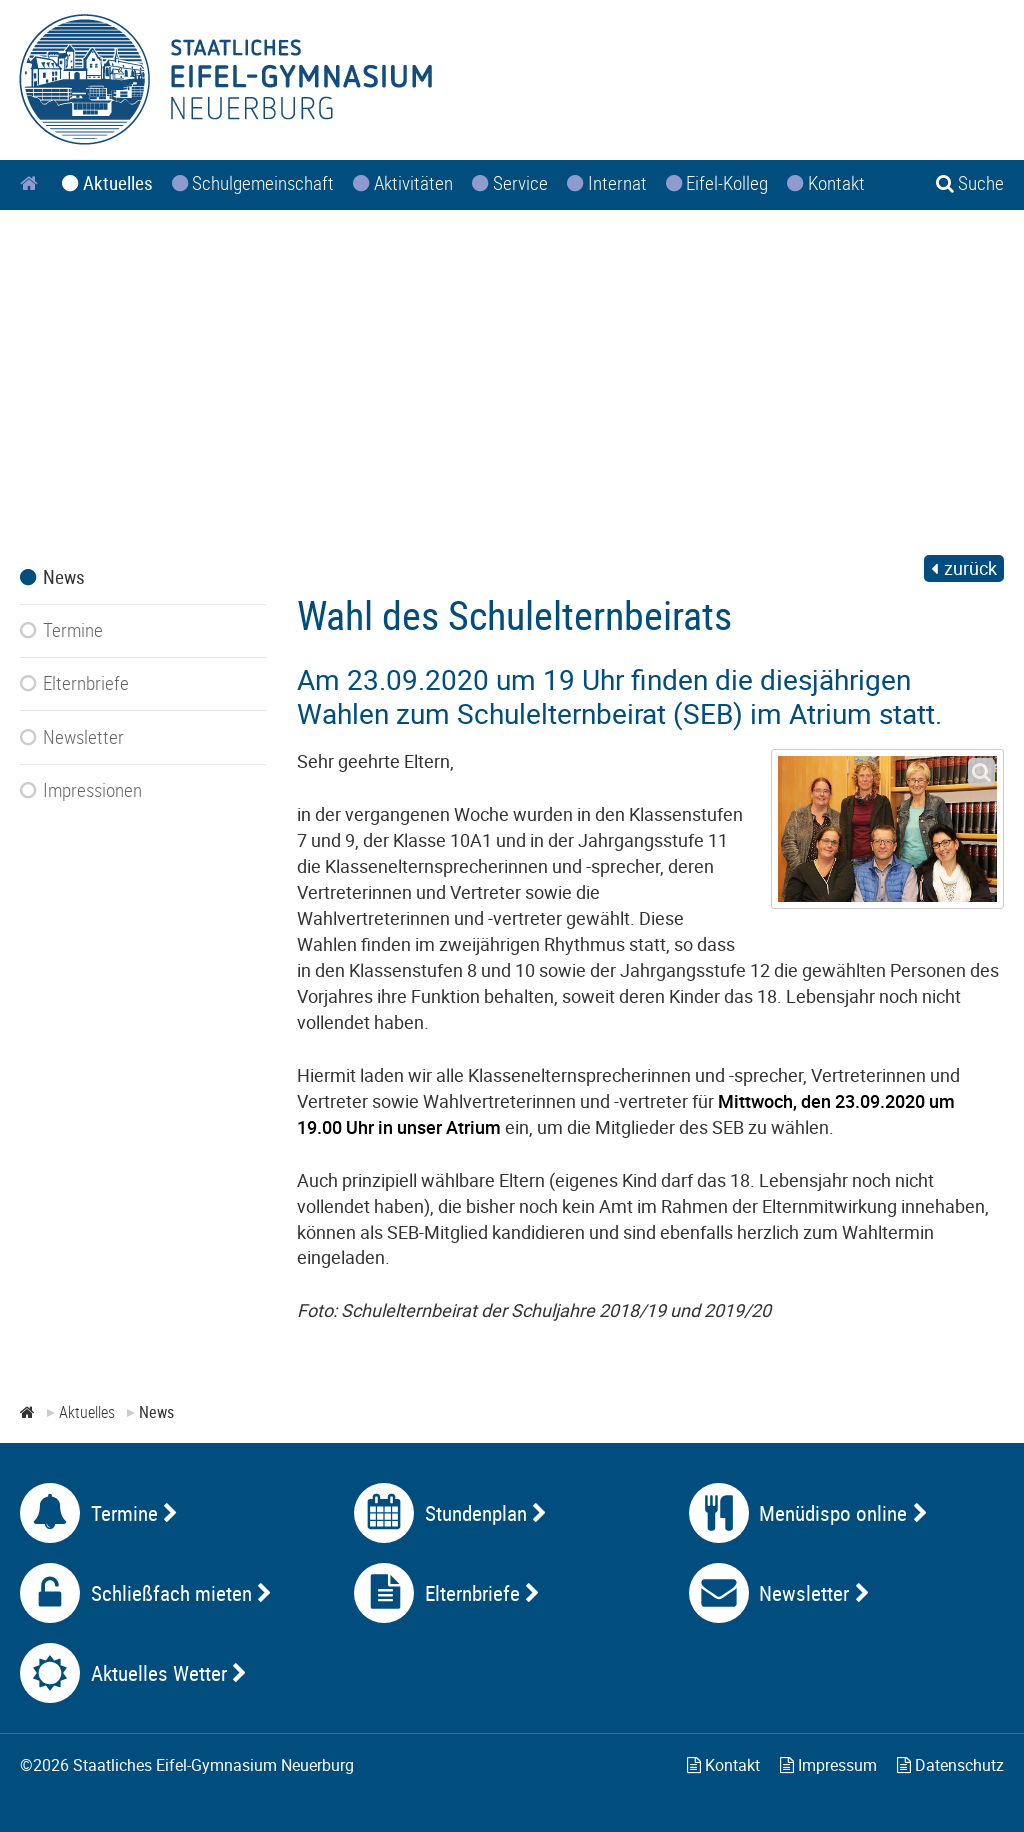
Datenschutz (950, 1765)
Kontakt (723, 1765)
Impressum (828, 1765)
